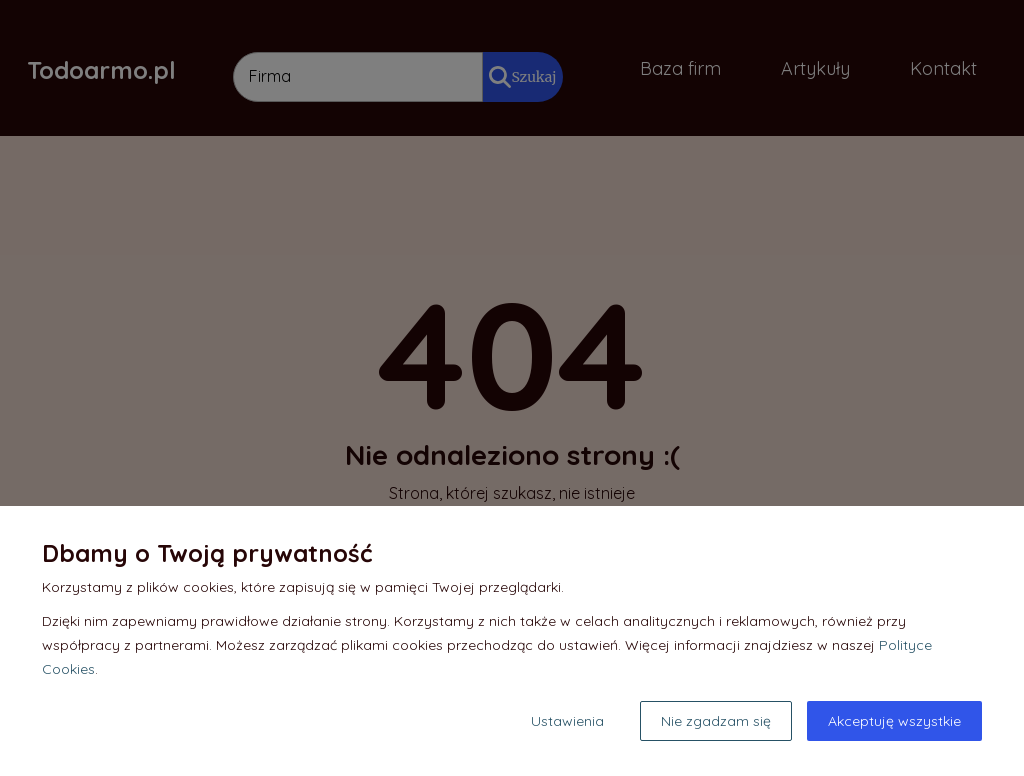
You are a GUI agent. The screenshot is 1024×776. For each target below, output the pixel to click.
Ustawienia (567, 721)
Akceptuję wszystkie (894, 721)
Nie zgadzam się (716, 721)
